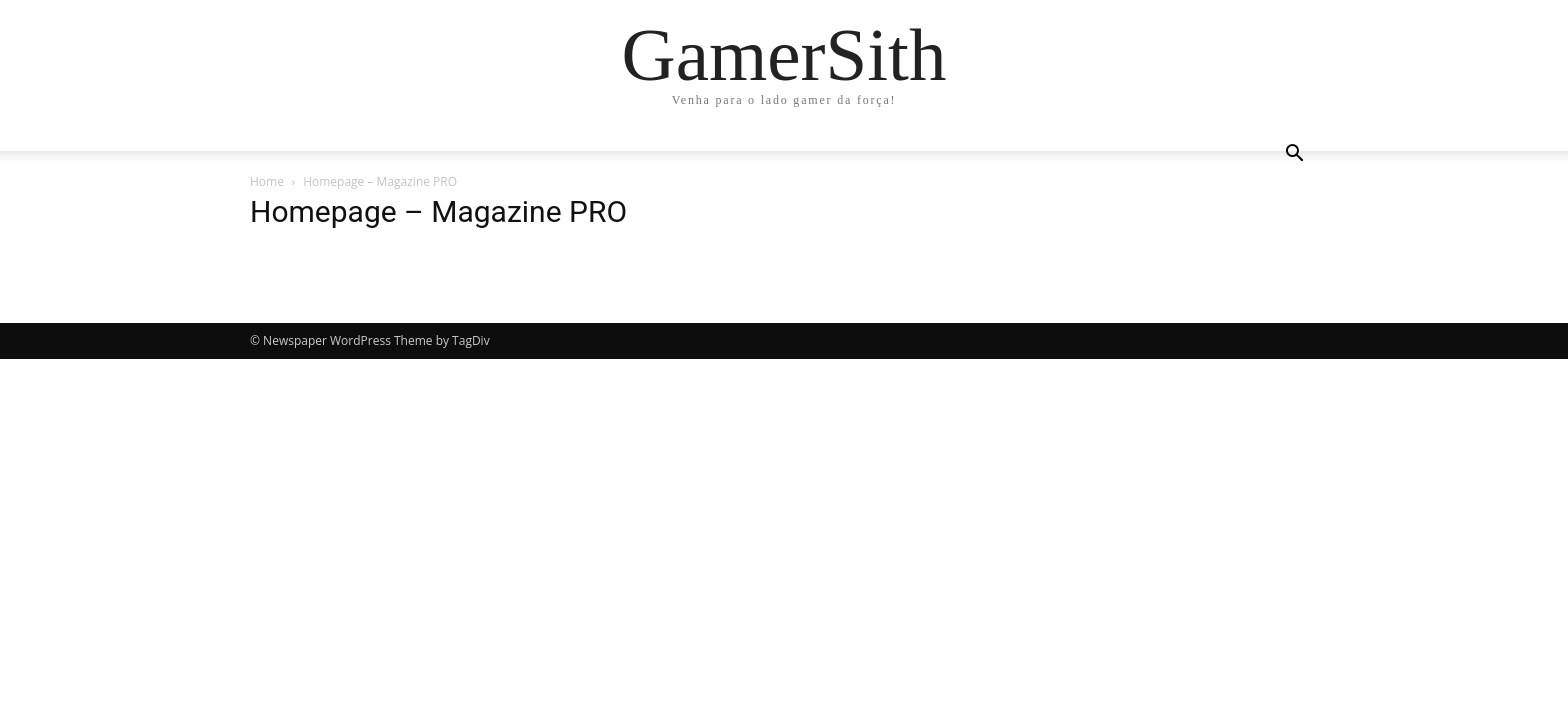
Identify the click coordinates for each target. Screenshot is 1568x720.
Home (267, 181)
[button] (1294, 155)
